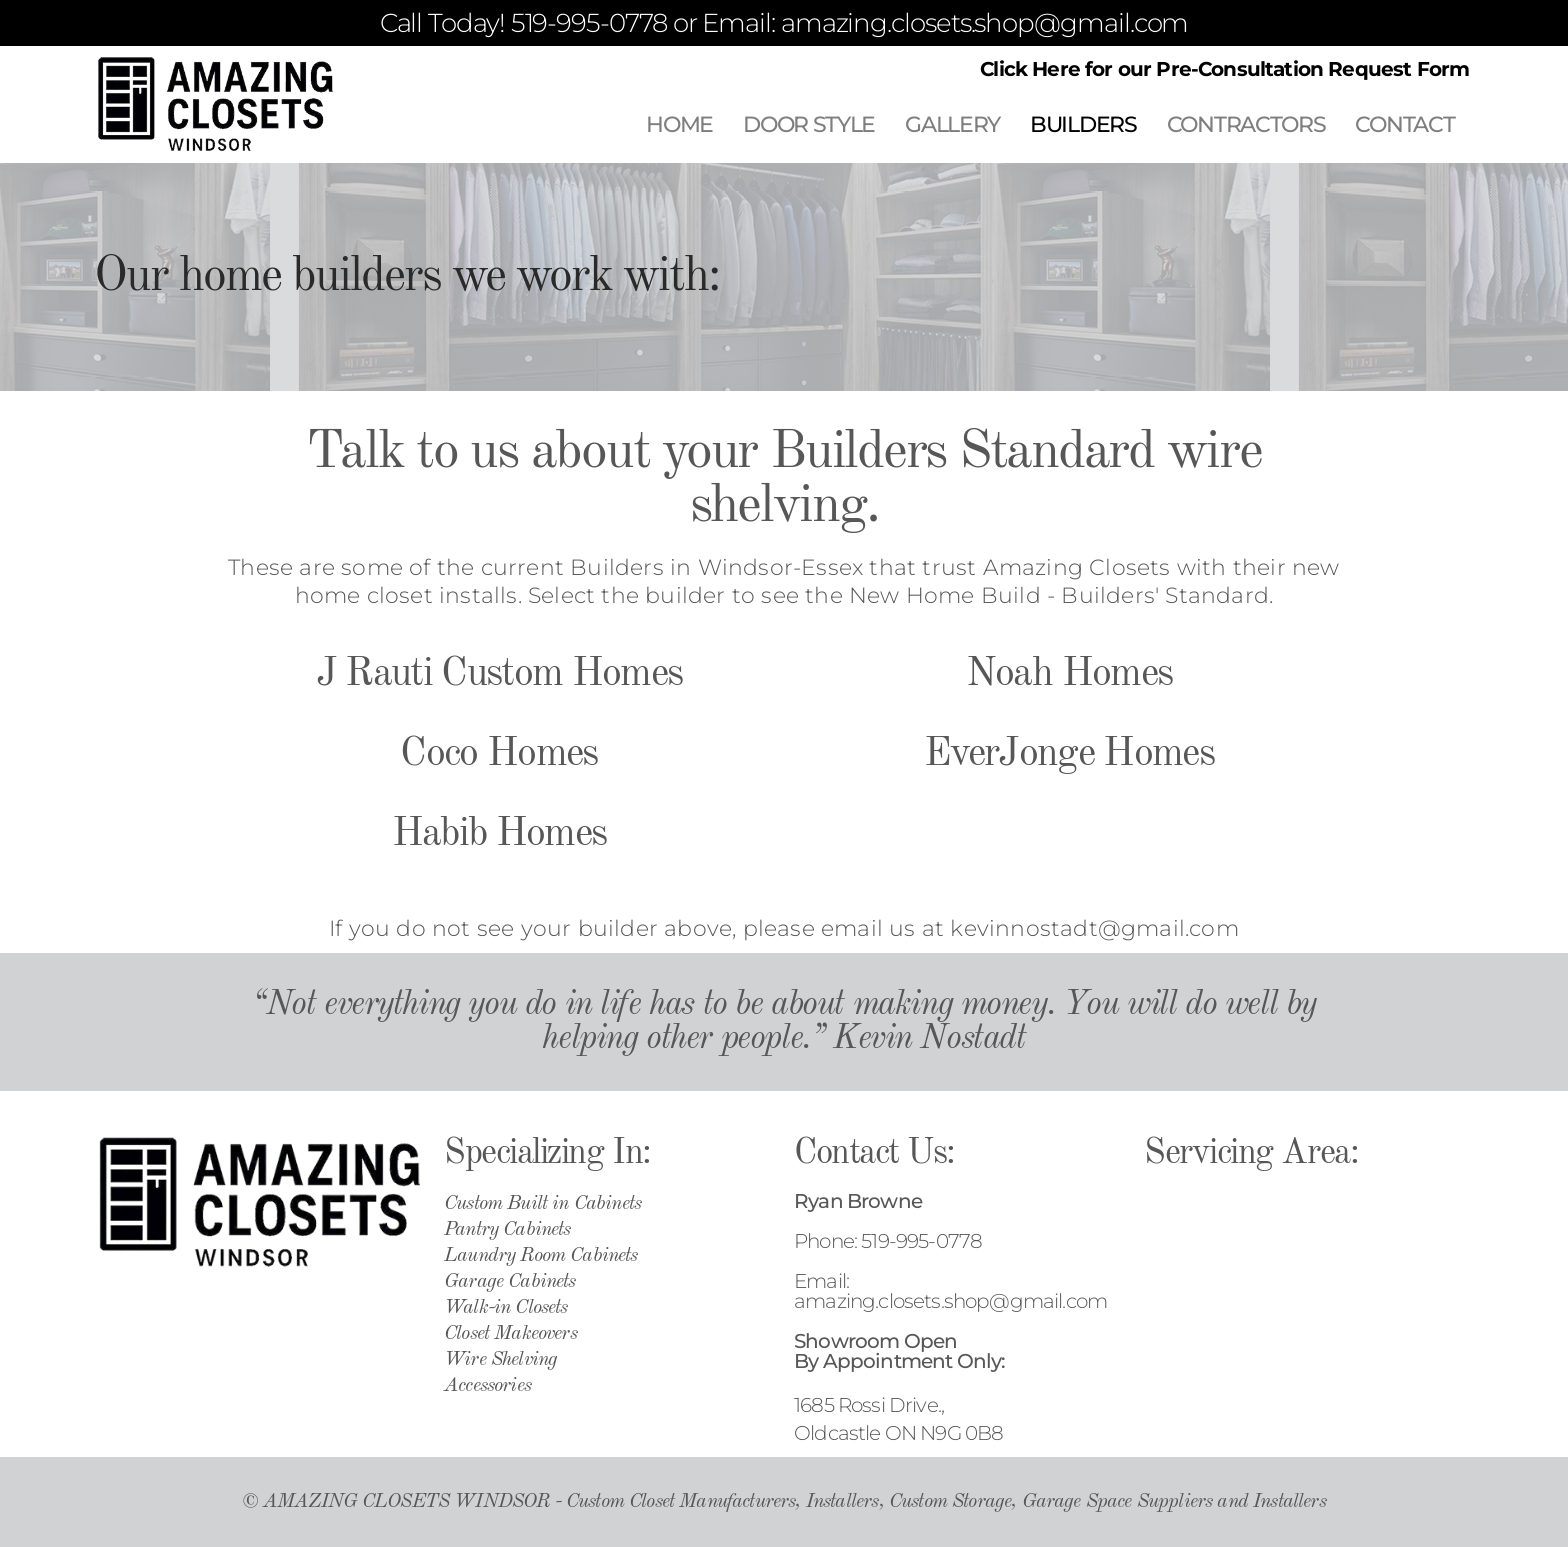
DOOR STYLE (809, 124)
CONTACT (1404, 124)
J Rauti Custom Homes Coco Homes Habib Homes (499, 755)
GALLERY (952, 124)
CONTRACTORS (1246, 124)
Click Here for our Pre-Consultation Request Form (1224, 69)
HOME (679, 124)
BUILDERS (1083, 124)
